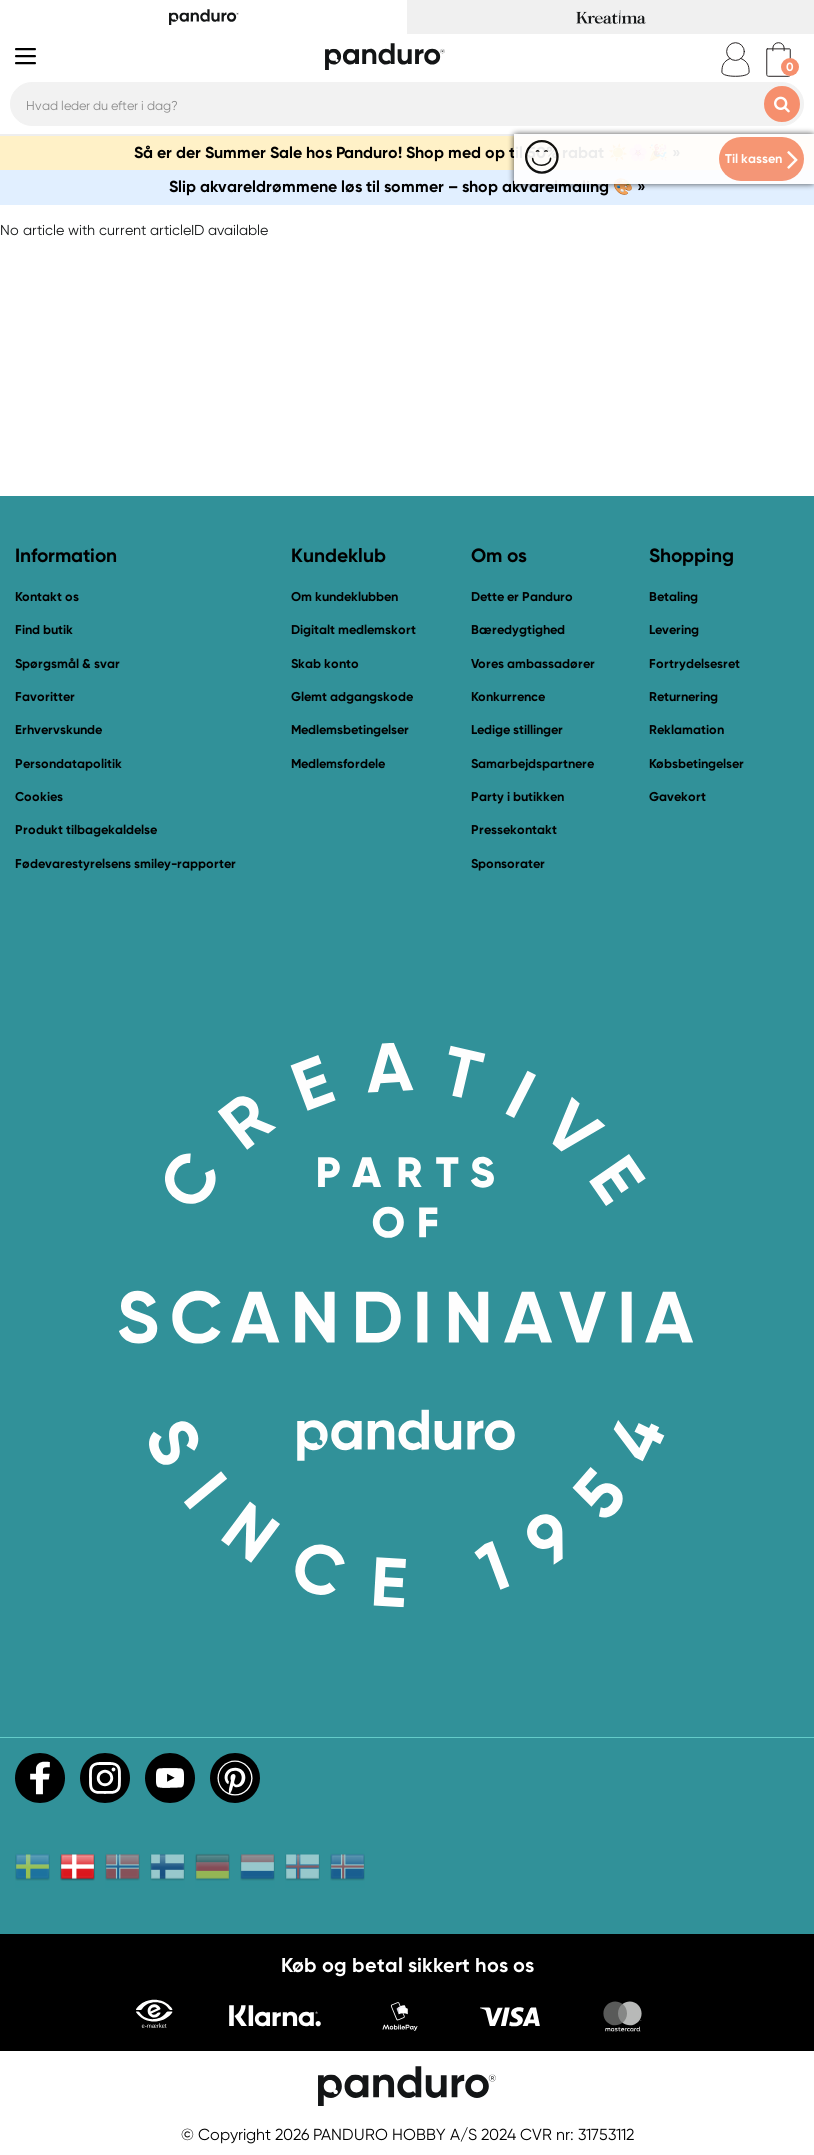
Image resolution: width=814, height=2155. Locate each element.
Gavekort (677, 796)
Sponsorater (508, 863)
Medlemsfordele (338, 763)
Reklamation (686, 729)
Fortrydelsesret (694, 663)
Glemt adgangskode (352, 696)
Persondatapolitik (68, 763)
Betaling (673, 596)
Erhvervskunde (58, 729)
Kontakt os (47, 596)
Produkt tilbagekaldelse (86, 829)
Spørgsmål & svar (67, 663)
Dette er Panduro (522, 596)
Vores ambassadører (533, 663)
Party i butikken (517, 796)
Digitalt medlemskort (353, 629)
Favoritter (45, 696)
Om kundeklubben (344, 596)
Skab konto (325, 663)
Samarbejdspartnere (532, 763)
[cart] (778, 59)
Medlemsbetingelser (350, 729)
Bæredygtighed (518, 629)
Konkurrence (508, 696)
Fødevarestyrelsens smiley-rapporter (125, 863)
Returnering (683, 696)
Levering (674, 629)
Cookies (39, 797)
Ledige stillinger (517, 729)
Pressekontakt (514, 829)
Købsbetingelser (696, 763)
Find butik (44, 629)
